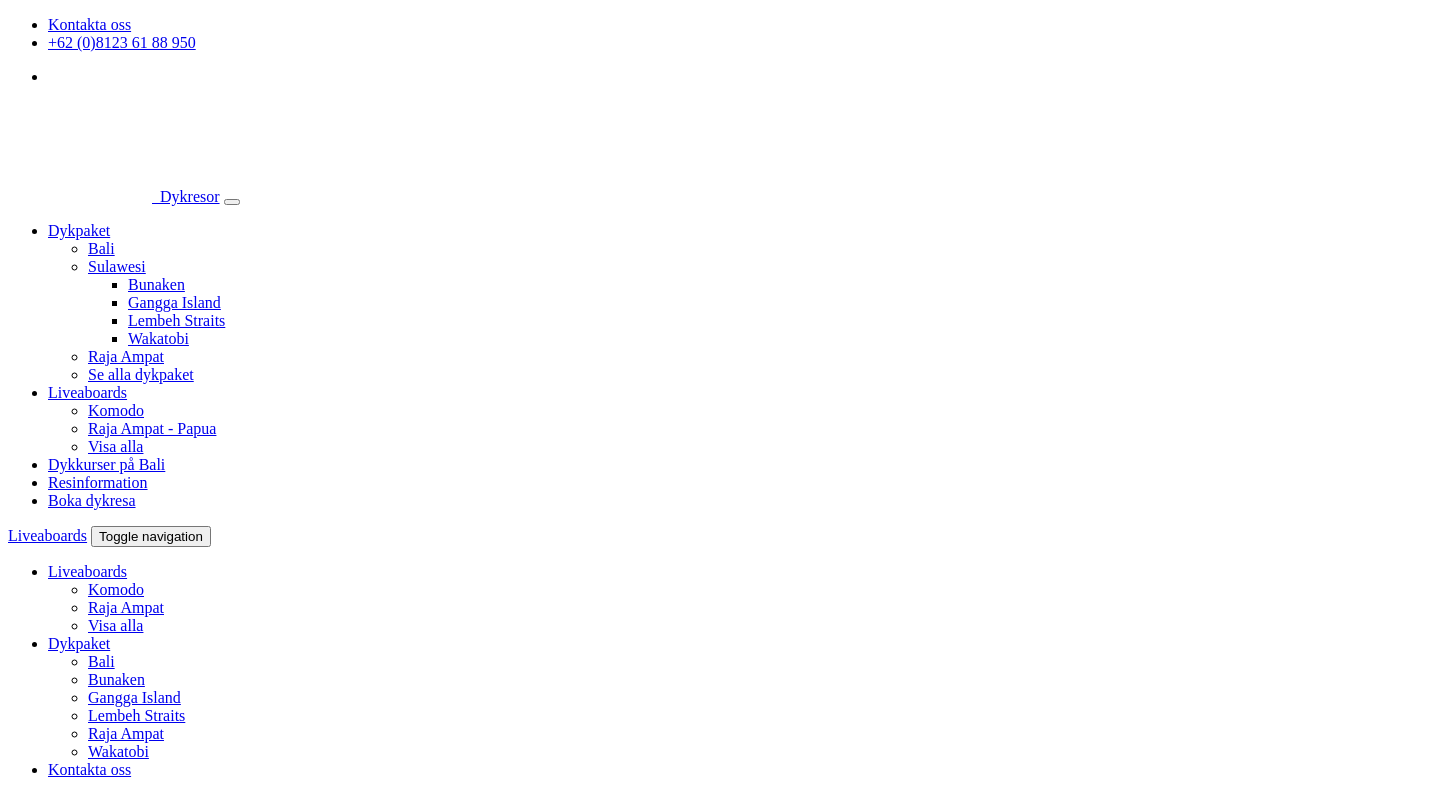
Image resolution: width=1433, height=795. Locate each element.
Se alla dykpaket (141, 374)
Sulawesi (117, 266)
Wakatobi (158, 338)
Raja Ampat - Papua (152, 428)
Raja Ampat (126, 356)
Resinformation (98, 482)
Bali (101, 248)
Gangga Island (174, 302)
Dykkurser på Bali (106, 464)
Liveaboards (87, 392)
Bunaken (156, 284)
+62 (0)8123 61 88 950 (122, 42)
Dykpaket (79, 230)
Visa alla (115, 446)
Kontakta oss (89, 24)
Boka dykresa (92, 500)
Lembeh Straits (176, 320)
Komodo (116, 410)
